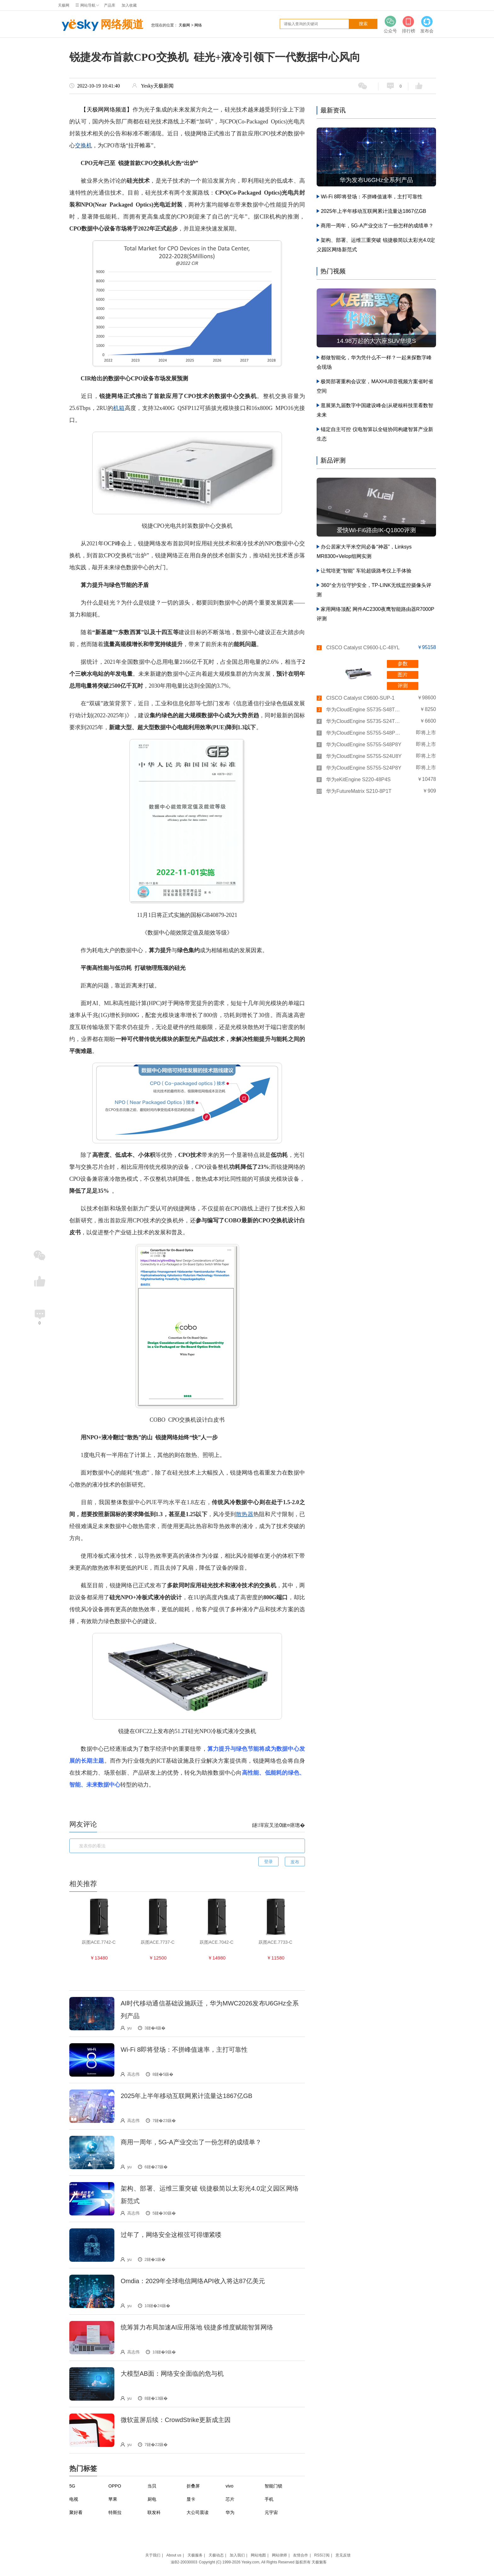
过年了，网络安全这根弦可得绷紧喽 (171, 2234)
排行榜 (408, 24)
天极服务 (195, 2555)
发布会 (427, 24)
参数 (403, 663)
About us (173, 2555)
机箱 (119, 408)
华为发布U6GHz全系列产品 (376, 180)
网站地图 (258, 2555)
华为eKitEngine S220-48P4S (358, 779)
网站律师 (279, 2555)
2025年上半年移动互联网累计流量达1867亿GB (186, 2095)
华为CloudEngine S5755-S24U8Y (363, 756)
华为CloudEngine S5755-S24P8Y (363, 768)
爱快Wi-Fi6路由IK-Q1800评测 (376, 530)
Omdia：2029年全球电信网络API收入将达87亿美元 (193, 2280)
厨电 (151, 2499)
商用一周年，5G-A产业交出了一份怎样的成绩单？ (191, 2142)
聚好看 (76, 2512)
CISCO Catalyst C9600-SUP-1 (360, 698)
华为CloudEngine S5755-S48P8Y (363, 744)
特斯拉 (115, 2512)
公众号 (390, 24)
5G (72, 2485)
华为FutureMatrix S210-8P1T (358, 791)
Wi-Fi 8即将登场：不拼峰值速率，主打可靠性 (184, 2049)
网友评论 (83, 1824)
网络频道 (100, 25)
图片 (403, 674)
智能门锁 (273, 2485)
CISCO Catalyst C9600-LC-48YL (362, 647)
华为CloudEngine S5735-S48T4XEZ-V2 (364, 709)
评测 (403, 685)
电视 (73, 2499)
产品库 (109, 5)
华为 (230, 2512)
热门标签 (83, 2468)
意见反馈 (343, 2555)
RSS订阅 (322, 2555)
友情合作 (300, 2555)
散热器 (244, 1514)
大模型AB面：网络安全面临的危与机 (172, 2373)
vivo (229, 2485)
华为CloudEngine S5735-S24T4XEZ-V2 (364, 721)
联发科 (154, 2512)
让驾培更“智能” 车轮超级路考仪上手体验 (366, 570)
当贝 (151, 2485)
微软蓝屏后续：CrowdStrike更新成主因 (176, 2419)
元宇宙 (271, 2512)
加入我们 (237, 2555)
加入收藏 (129, 5)
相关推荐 (83, 1884)
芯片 (230, 2499)
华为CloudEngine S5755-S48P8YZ (364, 733)
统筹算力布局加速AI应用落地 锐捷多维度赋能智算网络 (197, 2327)
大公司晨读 (198, 2512)
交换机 (83, 145)
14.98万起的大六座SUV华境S (376, 341)
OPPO (114, 2485)
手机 (269, 2499)
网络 (198, 25)
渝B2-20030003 (184, 2562)
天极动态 (216, 2555)
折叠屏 (193, 2485)
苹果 (112, 2499)
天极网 (63, 5)
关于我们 (152, 2555)
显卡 (191, 2499)
